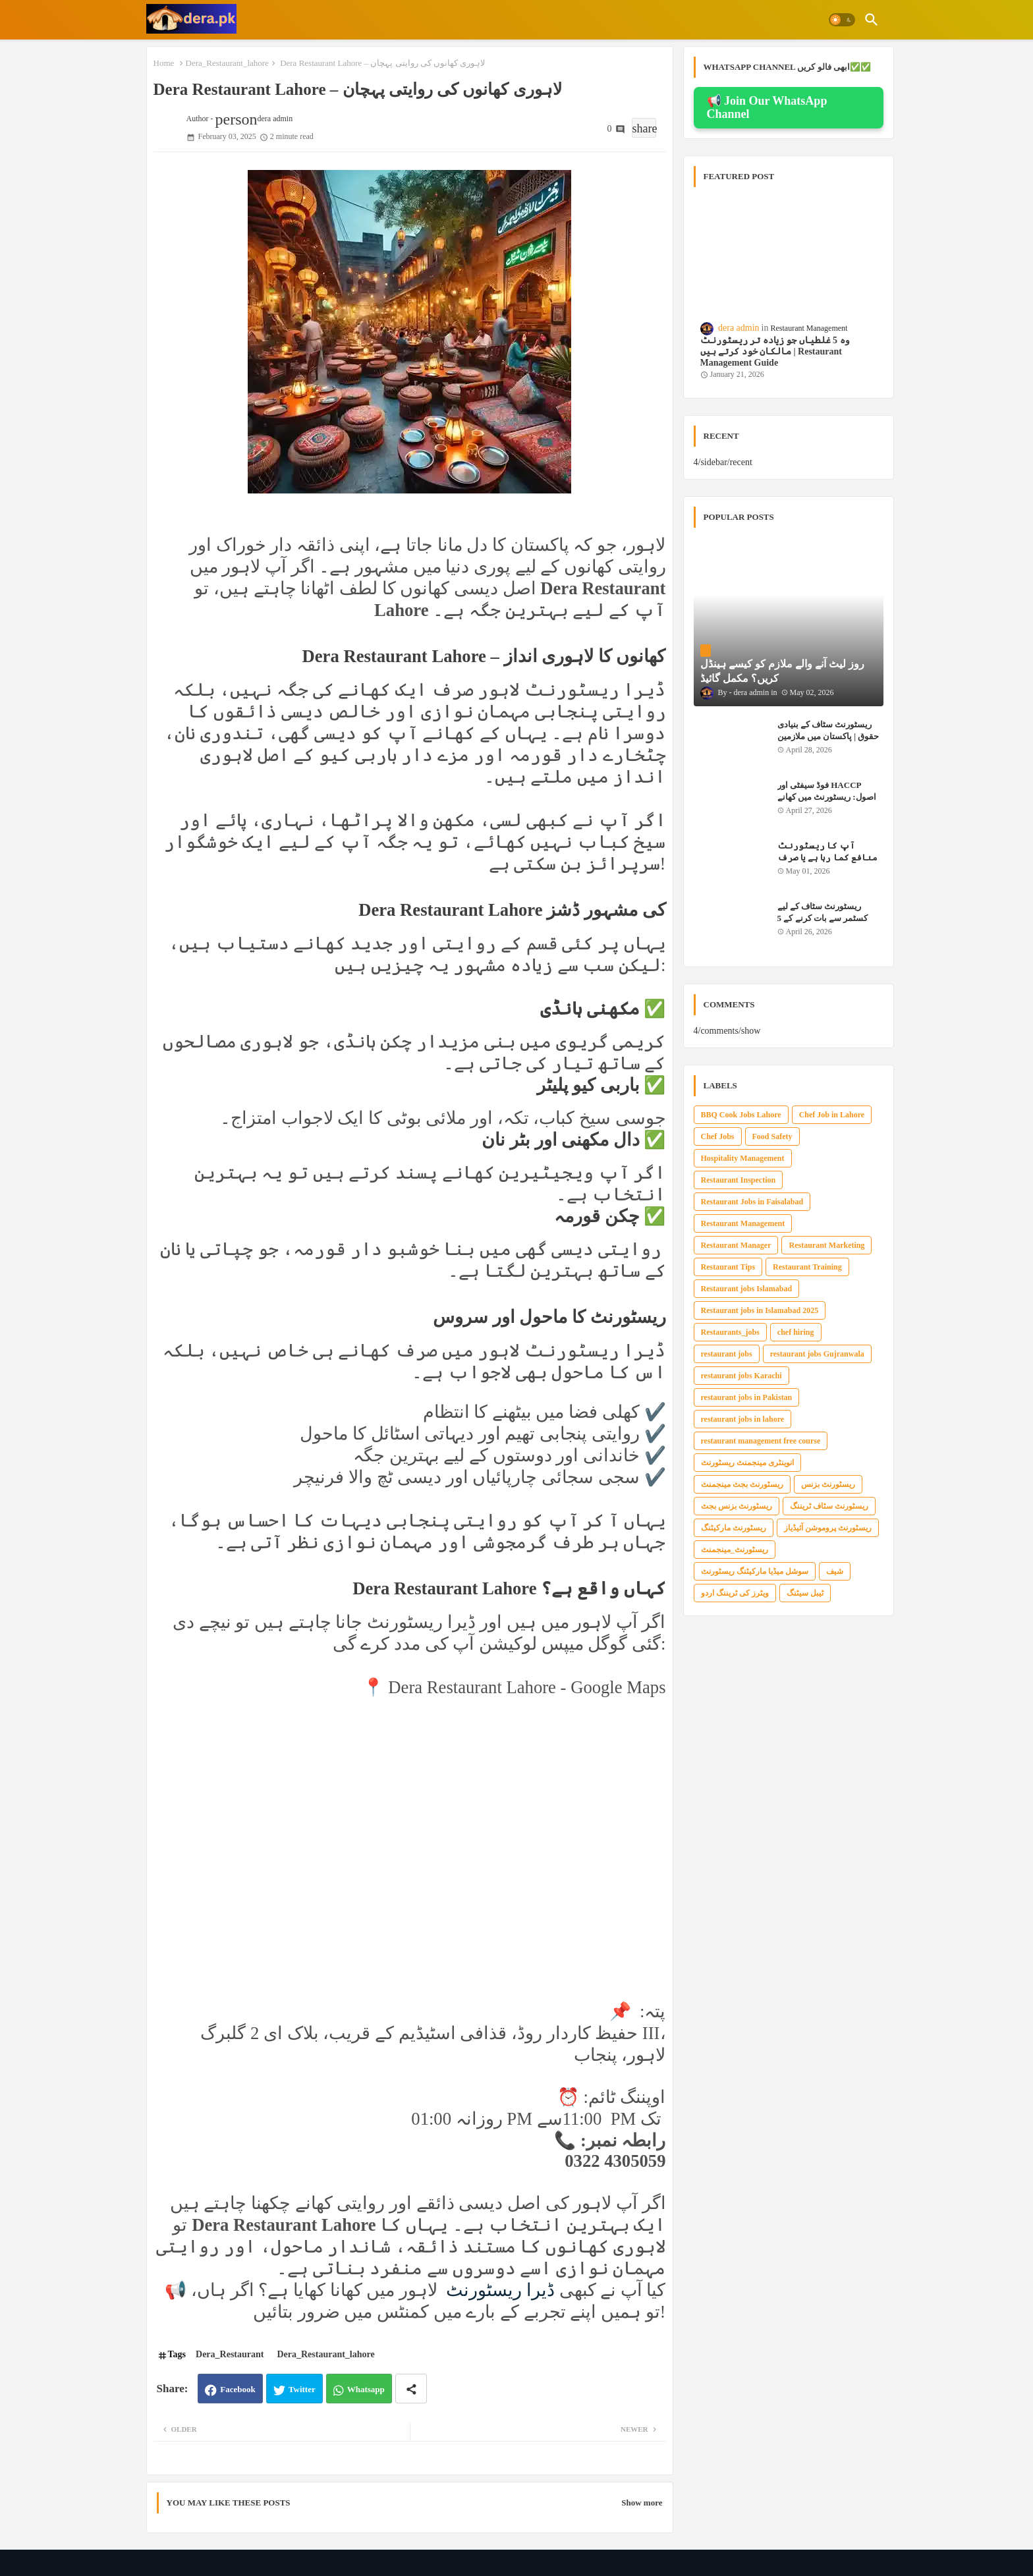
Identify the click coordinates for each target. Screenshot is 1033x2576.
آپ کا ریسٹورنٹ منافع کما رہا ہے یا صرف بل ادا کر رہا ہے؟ (827, 857)
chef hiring (795, 1332)
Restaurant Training (807, 1267)
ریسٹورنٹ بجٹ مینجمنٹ (742, 1484)
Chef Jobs (718, 1136)
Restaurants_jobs (730, 1332)
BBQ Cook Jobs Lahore (741, 1114)
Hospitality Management (743, 1158)
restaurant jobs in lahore (743, 1419)
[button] (842, 19)
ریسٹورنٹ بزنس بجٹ (736, 1506)
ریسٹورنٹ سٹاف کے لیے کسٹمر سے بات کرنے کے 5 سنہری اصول (822, 918)
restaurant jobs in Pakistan (747, 1397)
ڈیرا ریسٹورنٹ (498, 2290)
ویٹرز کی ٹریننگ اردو (735, 1593)
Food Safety (772, 1136)
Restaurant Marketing (826, 1245)
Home (164, 63)
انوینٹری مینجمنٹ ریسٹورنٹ (747, 1462)
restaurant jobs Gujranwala (817, 1353)
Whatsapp (366, 2389)
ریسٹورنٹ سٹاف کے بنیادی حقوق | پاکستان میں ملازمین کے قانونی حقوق (828, 736)
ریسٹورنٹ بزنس (828, 1484)
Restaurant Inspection (738, 1180)
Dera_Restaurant (230, 2354)
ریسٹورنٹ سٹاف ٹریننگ (829, 1506)
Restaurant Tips (728, 1267)
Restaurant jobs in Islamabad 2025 (760, 1310)
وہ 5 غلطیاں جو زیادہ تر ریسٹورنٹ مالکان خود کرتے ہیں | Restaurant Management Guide (775, 351)
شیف (834, 1571)
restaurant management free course (761, 1440)
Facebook (237, 2389)
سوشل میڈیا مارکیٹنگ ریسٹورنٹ (754, 1571)
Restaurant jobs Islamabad (747, 1288)
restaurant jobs (726, 1353)
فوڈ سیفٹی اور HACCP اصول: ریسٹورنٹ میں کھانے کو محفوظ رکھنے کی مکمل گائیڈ (826, 803)
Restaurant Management (743, 1223)
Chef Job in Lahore (831, 1114)
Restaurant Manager (736, 1245)
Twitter (302, 2389)
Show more (641, 2502)
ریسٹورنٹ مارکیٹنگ (733, 1527)
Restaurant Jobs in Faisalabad (752, 1201)
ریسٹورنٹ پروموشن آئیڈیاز (828, 1527)
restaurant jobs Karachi (741, 1375)
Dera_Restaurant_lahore (227, 63)
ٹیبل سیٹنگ (805, 1593)
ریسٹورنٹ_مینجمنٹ (734, 1549)
